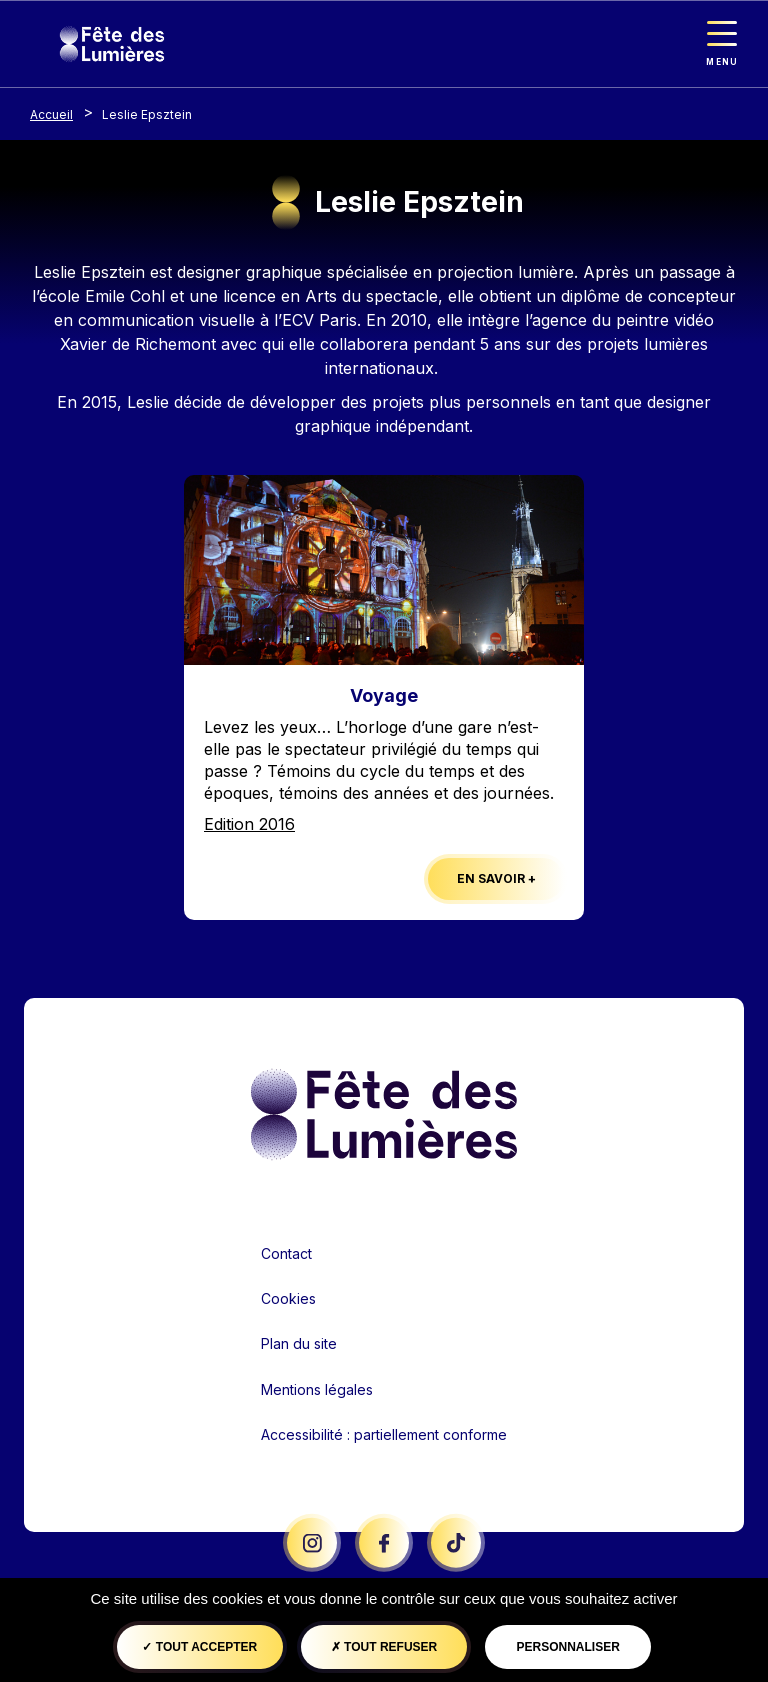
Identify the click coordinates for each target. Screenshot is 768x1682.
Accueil (51, 114)
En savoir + (496, 878)
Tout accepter (199, 1647)
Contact (286, 1253)
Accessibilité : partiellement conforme (384, 1434)
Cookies (288, 1298)
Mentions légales (317, 1389)
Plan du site (299, 1343)
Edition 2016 (249, 824)
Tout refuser (384, 1647)
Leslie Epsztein (147, 114)
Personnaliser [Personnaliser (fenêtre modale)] (567, 1647)
